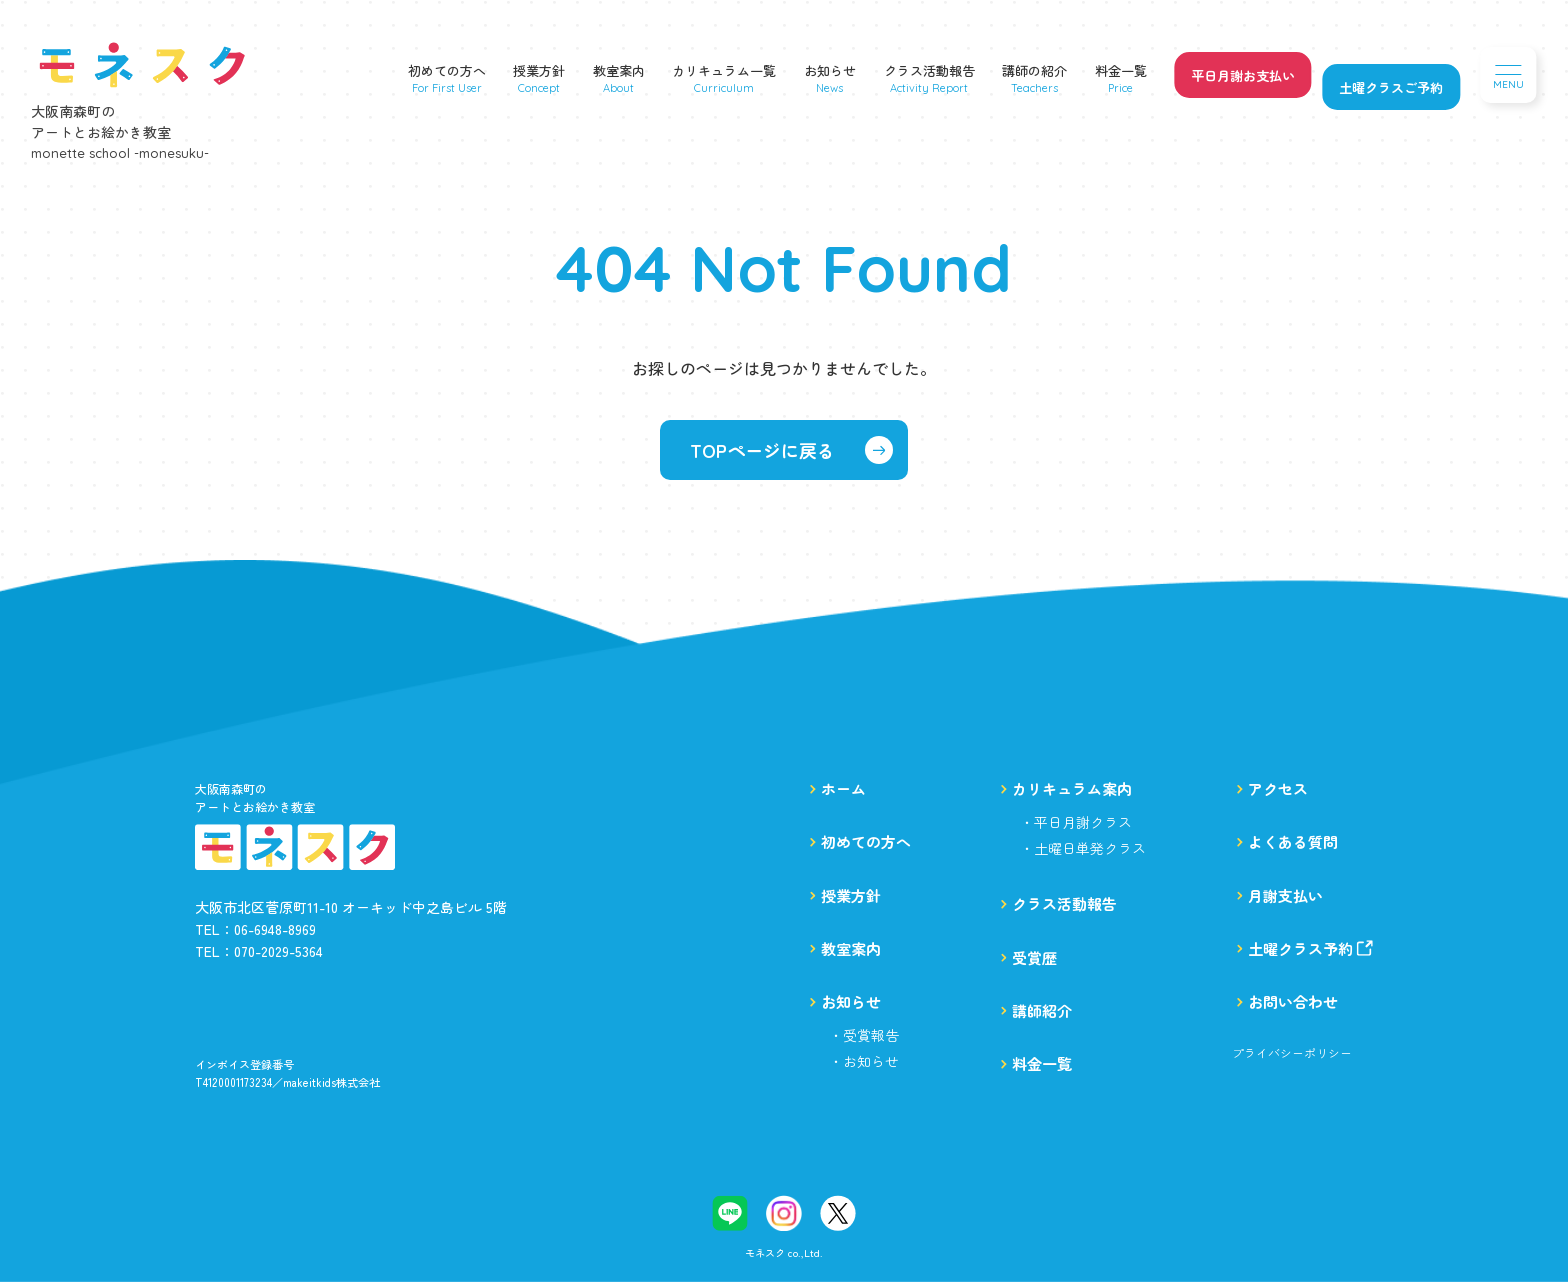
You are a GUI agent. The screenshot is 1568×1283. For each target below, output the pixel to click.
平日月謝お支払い (1243, 75)
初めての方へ (447, 70)
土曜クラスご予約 (1391, 87)
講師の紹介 (1034, 70)
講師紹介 (1042, 1010)
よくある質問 (1293, 841)
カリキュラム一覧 (724, 70)
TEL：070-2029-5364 (259, 951)
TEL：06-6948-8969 (255, 929)
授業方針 (539, 70)
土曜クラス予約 (1310, 948)
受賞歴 (1034, 957)
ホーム (843, 788)
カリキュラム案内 (1072, 788)
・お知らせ (864, 1061)
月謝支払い (1285, 895)
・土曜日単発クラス (1083, 848)
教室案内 (619, 70)
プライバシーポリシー (1292, 1053)
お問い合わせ (1293, 1001)
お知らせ (830, 70)
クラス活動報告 (929, 70)
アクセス (1278, 788)
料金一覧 (1121, 70)
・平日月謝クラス (1076, 822)
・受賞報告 (864, 1035)
